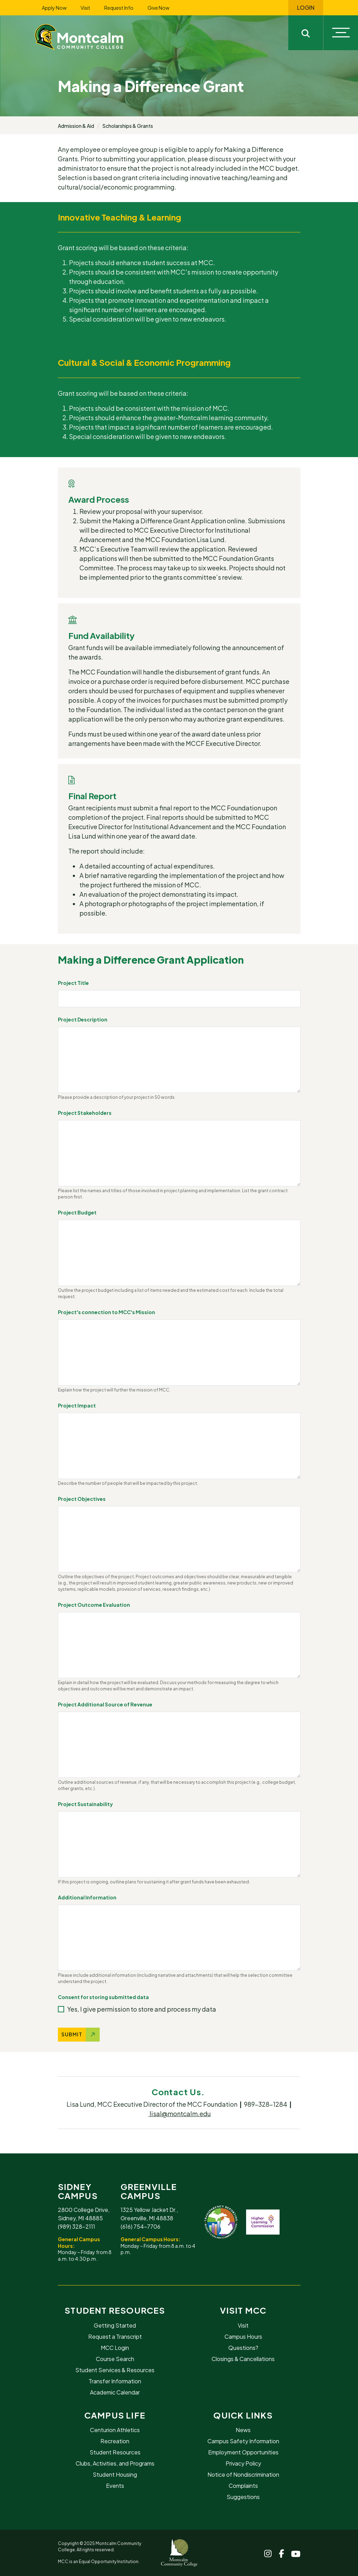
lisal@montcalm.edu (179, 2114)
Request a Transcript (115, 2336)
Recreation (114, 2441)
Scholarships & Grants (127, 126)
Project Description (82, 1019)
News (243, 2430)
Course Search (115, 2358)
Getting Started (115, 2325)
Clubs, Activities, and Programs (115, 2463)
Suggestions (243, 2496)
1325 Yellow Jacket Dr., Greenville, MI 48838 (149, 2214)
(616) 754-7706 (140, 2226)
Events (115, 2485)
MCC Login (115, 2347)
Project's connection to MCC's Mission (106, 1312)
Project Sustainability (85, 1804)
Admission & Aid (76, 126)
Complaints (243, 2485)
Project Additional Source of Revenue (105, 1704)
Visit (85, 8)
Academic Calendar (115, 2392)
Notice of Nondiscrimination (243, 2474)
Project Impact (77, 1405)
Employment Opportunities (243, 2452)
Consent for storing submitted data (103, 1997)
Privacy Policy (243, 2463)
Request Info (119, 8)
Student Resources (114, 2310)
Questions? (243, 2347)
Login (305, 8)
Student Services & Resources (114, 2370)
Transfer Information (115, 2381)
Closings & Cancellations (243, 2358)
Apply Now (54, 8)
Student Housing (115, 2474)
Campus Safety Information (243, 2441)
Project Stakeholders (85, 1113)
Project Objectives (82, 1499)
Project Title (73, 983)
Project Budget (77, 1212)
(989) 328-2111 (76, 2226)
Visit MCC (243, 2310)
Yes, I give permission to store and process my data (141, 2009)
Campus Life (114, 2415)
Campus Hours (243, 2336)
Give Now (158, 8)
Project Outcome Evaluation (94, 1605)
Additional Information (87, 1897)
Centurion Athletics (115, 2430)
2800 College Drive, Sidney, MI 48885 (83, 2214)
